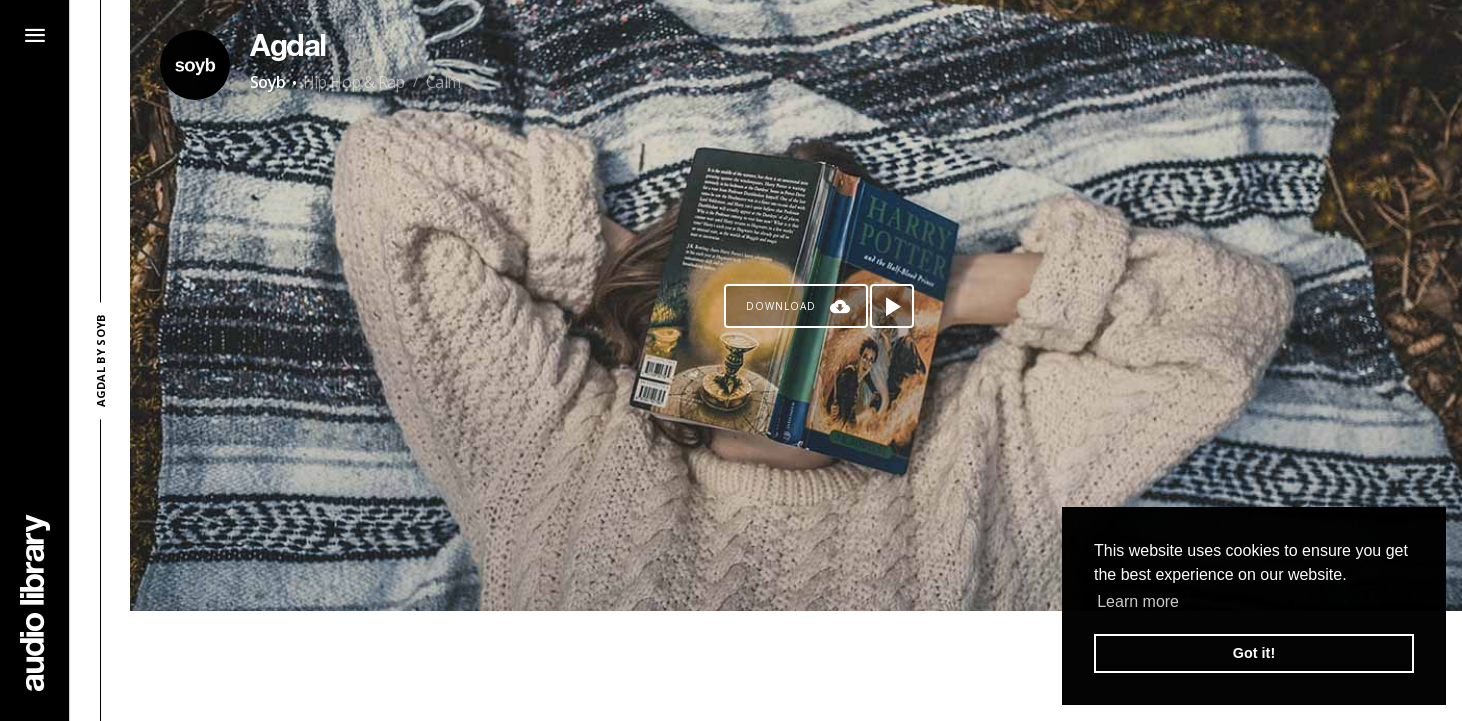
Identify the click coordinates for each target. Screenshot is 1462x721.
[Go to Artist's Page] (195, 65)
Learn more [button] (1138, 601)
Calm (443, 82)
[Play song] (892, 306)
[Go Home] (35, 602)
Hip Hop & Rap (354, 82)
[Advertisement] (796, 666)
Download (781, 306)
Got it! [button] (1254, 653)
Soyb (268, 82)
